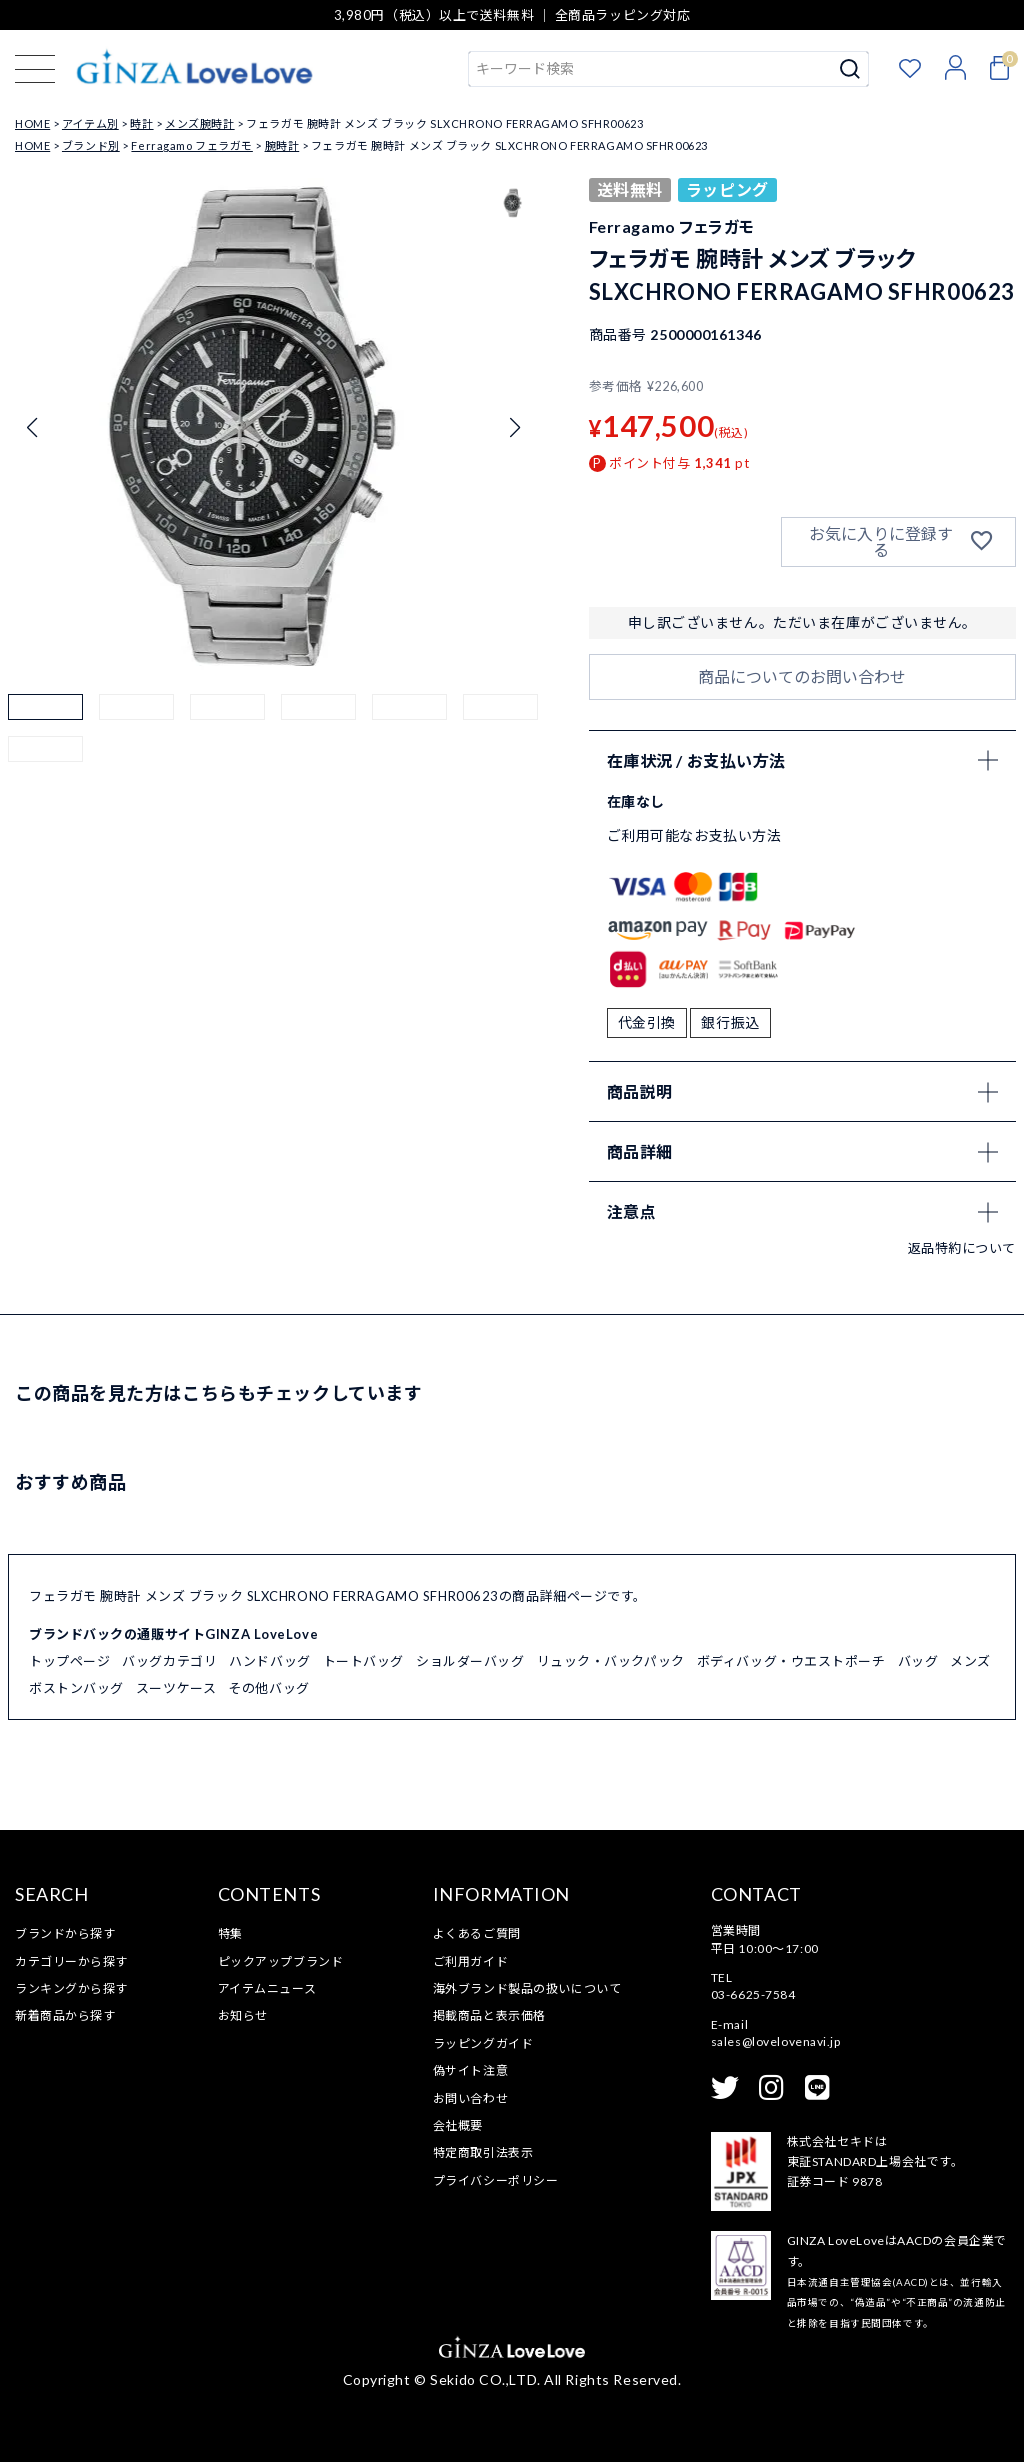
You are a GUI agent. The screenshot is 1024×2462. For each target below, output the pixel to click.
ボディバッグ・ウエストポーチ (791, 1661)
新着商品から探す (65, 2015)
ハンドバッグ (269, 1661)
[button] (45, 731)
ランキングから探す (71, 1988)
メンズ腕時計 (199, 123)
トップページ (69, 1661)
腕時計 (282, 145)
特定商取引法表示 (483, 2152)
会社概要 (458, 2125)
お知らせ (243, 2015)
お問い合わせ (470, 2098)
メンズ (970, 1661)
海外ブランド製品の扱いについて (527, 1988)
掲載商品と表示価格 (489, 2015)
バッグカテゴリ (169, 1661)
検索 (850, 69)
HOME (32, 123)
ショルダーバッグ (470, 1661)
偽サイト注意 (470, 2070)
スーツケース (176, 1688)
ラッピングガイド (483, 2043)
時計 (141, 123)
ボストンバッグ (76, 1688)
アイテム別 (90, 123)
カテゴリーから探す (71, 1961)
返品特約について (962, 1248)
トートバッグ (363, 1661)
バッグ (918, 1661)
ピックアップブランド (281, 1961)
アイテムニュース (267, 1988)
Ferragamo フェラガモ (191, 145)
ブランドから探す (65, 1933)
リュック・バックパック (611, 1661)
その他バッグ (268, 1688)
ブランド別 (91, 145)
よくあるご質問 (477, 1933)
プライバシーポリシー (496, 2180)
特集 (230, 1933)
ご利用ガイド (470, 1961)
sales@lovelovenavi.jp (776, 2041)
